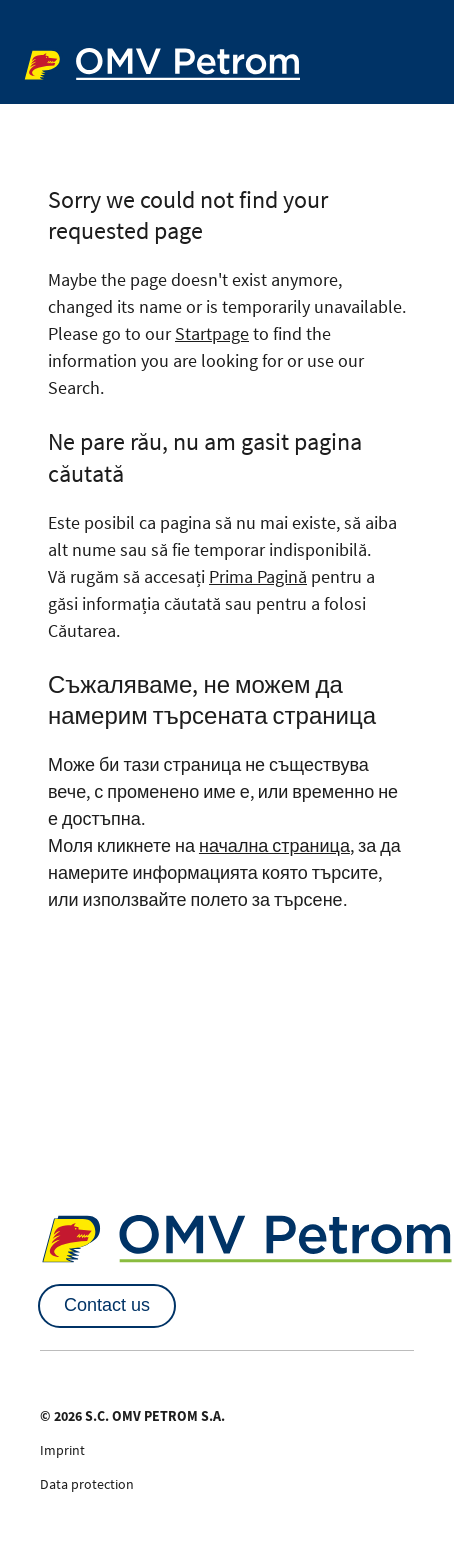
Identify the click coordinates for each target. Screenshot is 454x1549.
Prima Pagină (258, 576)
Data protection (87, 1484)
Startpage (212, 333)
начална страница (274, 845)
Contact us (107, 1305)
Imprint (62, 1450)
